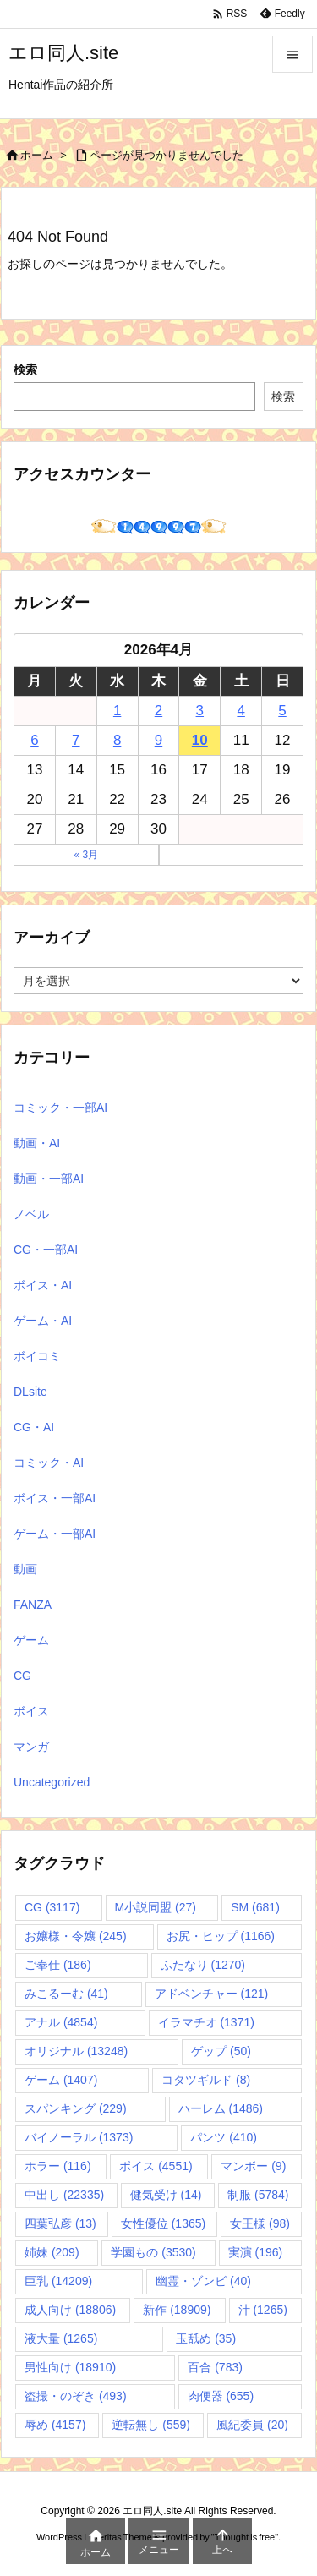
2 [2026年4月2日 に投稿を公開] (158, 711)
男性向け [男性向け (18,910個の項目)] (70, 2367)
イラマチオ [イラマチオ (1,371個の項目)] (206, 2022)
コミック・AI (49, 1462)
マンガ (31, 1746)
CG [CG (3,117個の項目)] (52, 1907)
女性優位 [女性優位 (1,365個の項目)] (163, 2223)
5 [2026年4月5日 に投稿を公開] (282, 711)
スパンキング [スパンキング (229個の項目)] (76, 2108)
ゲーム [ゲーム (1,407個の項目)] (61, 2080)
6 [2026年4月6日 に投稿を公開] (34, 740)
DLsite (30, 1391)
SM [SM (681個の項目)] (255, 1907)
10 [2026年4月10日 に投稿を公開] (200, 740)
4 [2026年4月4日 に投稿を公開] (240, 711)
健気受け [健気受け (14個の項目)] (166, 2194)
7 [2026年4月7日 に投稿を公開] (75, 740)
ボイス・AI (43, 1285)
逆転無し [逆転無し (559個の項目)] (151, 2424)
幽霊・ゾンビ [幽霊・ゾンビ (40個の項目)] (203, 2281)
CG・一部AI (46, 1249)
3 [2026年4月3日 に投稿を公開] (200, 711)
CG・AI (34, 1427)
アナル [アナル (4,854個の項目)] (61, 2022)
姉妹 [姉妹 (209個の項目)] (52, 2252)
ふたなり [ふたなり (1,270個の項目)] (203, 1965)
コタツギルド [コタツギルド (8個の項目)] (205, 2080)
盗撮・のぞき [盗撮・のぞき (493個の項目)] (76, 2396)
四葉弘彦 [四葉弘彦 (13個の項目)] (60, 2223)
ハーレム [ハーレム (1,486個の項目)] (220, 2108)
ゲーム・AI (43, 1320)
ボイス (31, 1711)
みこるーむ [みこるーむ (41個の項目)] (66, 1993)
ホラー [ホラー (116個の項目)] (58, 2166)
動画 (25, 1569)
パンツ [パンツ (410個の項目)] (223, 2137)
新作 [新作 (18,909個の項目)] (176, 2309)
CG (22, 1675)
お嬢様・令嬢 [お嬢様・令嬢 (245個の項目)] (76, 1936)
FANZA (33, 1604)
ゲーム (31, 1640)
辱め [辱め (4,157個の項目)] (55, 2424)
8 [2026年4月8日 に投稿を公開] (117, 740)
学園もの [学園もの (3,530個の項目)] (153, 2252)
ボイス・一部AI (55, 1498)
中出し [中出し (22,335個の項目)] (64, 2194)
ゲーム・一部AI (55, 1533)
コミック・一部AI (60, 1107)
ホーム (36, 155)
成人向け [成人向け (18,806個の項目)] (70, 2309)
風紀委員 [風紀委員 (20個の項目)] (252, 2424)
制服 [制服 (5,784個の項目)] (257, 2194)
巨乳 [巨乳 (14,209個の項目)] (58, 2281)
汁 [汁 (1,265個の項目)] (262, 2309)
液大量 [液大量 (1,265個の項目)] (61, 2338)
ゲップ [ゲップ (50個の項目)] (221, 2051)
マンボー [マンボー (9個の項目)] (253, 2166)
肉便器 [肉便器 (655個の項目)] (221, 2396)
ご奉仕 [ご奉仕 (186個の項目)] (58, 1965)
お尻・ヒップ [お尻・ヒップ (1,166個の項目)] (221, 1936)
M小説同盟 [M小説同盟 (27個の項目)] (155, 1907)
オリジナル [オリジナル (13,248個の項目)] (76, 2051)
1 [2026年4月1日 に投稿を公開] (117, 711)
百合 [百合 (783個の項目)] (215, 2367)
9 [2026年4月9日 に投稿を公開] (158, 740)
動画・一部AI (49, 1178)
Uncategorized (52, 1782)
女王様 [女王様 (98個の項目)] (260, 2223)
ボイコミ (37, 1356)
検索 (25, 369)
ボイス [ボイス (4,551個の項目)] (155, 2166)
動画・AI (37, 1143)
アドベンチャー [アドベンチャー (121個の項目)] (212, 1993)
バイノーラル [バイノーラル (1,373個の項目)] (79, 2137)
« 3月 (86, 855)
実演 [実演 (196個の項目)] (255, 2252)
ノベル (31, 1214)
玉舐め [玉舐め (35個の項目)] (206, 2338)
